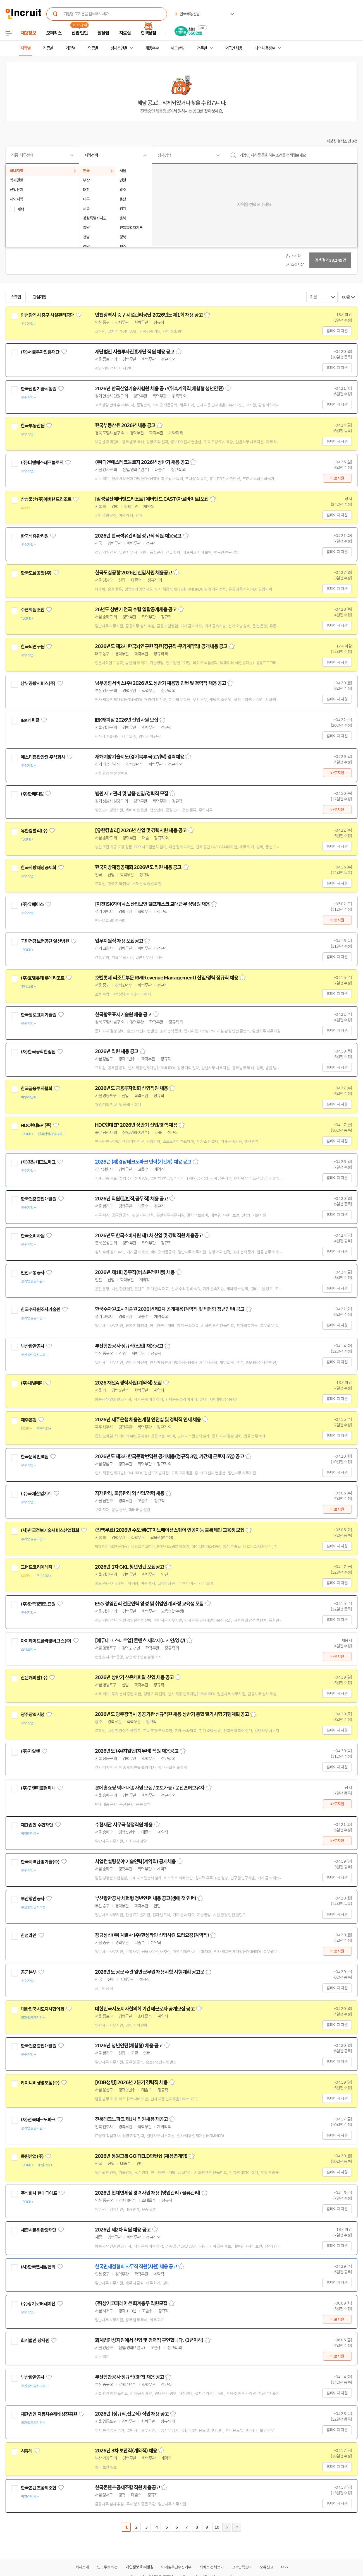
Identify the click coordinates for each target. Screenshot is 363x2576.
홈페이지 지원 (337, 330)
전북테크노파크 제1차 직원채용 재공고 (131, 2119)
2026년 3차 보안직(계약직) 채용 (126, 2450)
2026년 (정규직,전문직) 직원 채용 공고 (132, 2414)
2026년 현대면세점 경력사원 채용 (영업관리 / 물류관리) (147, 2193)
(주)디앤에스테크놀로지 (42, 462)
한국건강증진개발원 (38, 1199)
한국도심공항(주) (36, 573)
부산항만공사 (32, 1346)
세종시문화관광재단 (38, 2230)
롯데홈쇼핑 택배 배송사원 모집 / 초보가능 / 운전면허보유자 (149, 1788)
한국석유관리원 (34, 536)
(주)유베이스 (32, 904)
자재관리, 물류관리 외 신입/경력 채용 (129, 1493)
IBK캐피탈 (30, 720)
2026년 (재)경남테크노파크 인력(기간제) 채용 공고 (143, 1162)
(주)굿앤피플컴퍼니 (38, 1788)
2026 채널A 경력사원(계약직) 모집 (128, 1383)
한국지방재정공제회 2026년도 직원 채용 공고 (138, 867)
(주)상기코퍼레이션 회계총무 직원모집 (131, 2303)
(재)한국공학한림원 (38, 1052)
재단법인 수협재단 (37, 1825)
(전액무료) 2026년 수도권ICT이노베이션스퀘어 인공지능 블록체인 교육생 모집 (169, 1530)
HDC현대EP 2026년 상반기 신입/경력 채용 (136, 1125)
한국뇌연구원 (32, 647)
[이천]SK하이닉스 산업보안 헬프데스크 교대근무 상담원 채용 (152, 904)
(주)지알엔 (30, 1751)
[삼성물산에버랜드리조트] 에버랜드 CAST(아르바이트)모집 (152, 499)
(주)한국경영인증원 (38, 1604)
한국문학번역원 (34, 1457)
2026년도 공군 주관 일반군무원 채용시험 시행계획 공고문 (149, 1972)
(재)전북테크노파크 (38, 2120)
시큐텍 (26, 2451)
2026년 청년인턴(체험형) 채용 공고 (129, 2045)
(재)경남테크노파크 (38, 1162)
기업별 (70, 48)
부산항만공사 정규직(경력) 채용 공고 (129, 2377)
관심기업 (39, 297)
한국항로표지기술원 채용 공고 (123, 1014)
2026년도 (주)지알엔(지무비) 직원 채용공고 (136, 1751)
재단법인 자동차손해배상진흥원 (49, 2414)
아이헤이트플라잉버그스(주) (46, 1641)
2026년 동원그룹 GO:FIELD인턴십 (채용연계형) (141, 2156)
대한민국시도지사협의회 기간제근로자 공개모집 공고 (145, 2009)
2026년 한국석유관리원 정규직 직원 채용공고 (138, 536)
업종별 (93, 48)
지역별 (25, 48)
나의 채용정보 (265, 48)
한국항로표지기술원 (38, 1015)
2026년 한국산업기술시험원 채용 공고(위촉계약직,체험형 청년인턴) (159, 388)
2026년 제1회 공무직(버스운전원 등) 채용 (135, 1272)
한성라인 (29, 1935)
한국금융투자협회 (36, 1088)
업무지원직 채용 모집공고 (119, 941)
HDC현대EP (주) (36, 1125)
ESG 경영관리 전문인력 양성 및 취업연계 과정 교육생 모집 (149, 1603)
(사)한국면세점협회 (38, 2267)
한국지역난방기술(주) (40, 1862)
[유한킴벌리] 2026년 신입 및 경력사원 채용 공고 (141, 830)
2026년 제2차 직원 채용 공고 (123, 2229)
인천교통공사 (32, 1273)
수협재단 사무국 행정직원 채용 (123, 1824)
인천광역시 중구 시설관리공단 (47, 315)
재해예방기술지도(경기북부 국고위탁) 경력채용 (139, 756)
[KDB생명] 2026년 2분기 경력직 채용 (131, 2082)
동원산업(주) (32, 2156)
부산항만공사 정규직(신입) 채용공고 (129, 1346)
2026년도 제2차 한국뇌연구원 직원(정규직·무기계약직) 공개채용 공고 (161, 646)
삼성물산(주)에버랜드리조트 (46, 499)
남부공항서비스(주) (38, 683)
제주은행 (29, 1420)
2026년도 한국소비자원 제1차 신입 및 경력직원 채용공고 (149, 1235)
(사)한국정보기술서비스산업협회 (50, 1530)
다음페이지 (226, 2527)
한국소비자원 (32, 1236)
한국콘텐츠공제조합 (38, 2488)
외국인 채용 (233, 48)
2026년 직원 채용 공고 (116, 1051)
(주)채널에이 (32, 1383)
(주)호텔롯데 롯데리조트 (42, 978)
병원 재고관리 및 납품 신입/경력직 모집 (131, 793)
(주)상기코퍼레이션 (38, 2304)
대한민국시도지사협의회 (42, 2009)
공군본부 (29, 1972)
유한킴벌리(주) (34, 831)
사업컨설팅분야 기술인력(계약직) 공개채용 (135, 1861)
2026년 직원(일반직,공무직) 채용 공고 (131, 1198)
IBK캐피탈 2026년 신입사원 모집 (126, 720)
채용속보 (152, 48)
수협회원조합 (32, 610)
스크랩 (16, 297)
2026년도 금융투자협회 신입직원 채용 (131, 1088)
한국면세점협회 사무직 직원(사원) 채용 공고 (136, 2266)
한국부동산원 (32, 426)
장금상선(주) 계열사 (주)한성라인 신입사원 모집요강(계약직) (152, 1935)
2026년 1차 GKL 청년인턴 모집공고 (129, 1567)
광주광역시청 (32, 1714)
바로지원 (337, 478)
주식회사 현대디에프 (39, 2193)
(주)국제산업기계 (36, 1494)
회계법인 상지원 (35, 2340)
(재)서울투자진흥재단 (40, 352)
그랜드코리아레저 (36, 1567)
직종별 (48, 48)
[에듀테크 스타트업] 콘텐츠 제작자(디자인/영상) (140, 1640)
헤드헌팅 (177, 48)
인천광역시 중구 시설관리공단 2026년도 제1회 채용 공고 (149, 315)
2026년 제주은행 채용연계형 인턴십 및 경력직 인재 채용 (148, 1419)
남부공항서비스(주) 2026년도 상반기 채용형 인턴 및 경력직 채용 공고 (160, 683)
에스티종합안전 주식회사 (43, 757)
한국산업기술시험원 (38, 389)
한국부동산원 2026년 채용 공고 (125, 425)
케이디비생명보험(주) (40, 2083)
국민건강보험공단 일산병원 (45, 941)
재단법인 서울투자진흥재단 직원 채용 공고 (134, 351)
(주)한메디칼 (32, 794)
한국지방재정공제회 (38, 868)
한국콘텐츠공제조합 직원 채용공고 (127, 2487)
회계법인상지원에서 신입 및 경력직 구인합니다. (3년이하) (149, 2340)
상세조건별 (119, 48)
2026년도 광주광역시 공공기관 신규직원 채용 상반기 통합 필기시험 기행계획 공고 (172, 1714)
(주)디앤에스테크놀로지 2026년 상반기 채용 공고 (142, 462)
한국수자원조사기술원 (40, 1309)
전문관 (202, 48)
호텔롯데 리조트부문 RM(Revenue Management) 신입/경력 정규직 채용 (166, 977)
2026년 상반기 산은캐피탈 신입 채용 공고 (134, 1677)
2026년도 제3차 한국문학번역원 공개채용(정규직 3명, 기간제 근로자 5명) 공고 (169, 1456)
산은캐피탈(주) (34, 1678)
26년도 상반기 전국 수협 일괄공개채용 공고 (135, 609)
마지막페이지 (236, 2527)
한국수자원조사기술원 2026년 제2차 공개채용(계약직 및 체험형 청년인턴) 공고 (169, 1309)
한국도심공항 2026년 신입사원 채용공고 (133, 572)
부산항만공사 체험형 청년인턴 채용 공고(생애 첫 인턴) (145, 1898)
